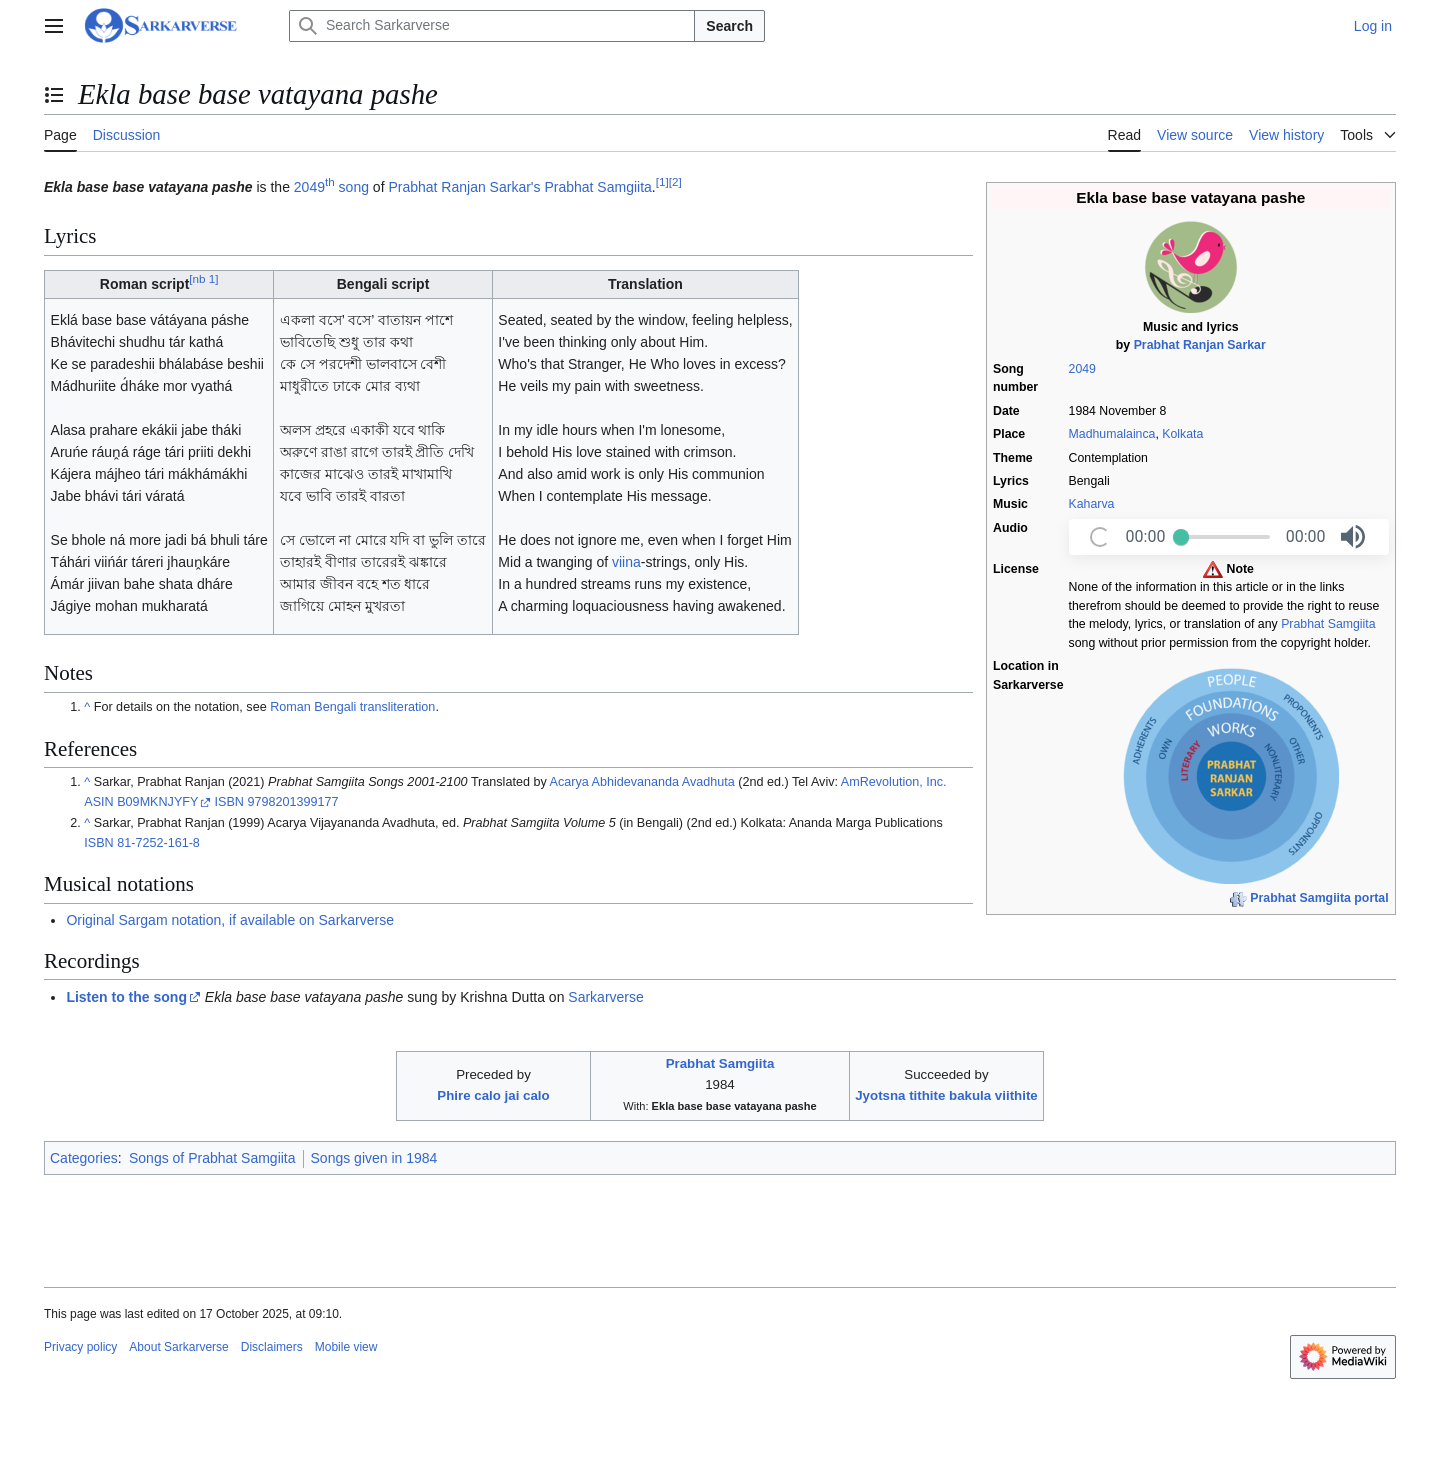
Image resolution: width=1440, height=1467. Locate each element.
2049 (1082, 369)
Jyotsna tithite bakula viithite (946, 1095)
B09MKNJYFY (157, 802)
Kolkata (1182, 434)
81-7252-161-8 (158, 843)
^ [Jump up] (87, 707)
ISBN (229, 802)
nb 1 (203, 279)
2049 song (331, 187)
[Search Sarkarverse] (492, 26)
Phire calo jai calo (493, 1095)
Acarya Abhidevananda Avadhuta (642, 782)
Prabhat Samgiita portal (1319, 898)
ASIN (98, 802)
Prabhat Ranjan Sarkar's (464, 187)
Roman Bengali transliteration (352, 707)
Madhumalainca (1112, 434)
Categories (84, 1158)
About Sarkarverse (178, 1347)
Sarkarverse (605, 997)
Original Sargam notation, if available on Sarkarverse (230, 920)
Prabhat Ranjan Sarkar (1200, 345)
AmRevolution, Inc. (894, 782)
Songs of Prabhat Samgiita (212, 1158)
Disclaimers (272, 1347)
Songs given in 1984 (374, 1158)
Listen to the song (126, 997)
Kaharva (1092, 504)
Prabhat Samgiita (1328, 624)
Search (729, 26)
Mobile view (346, 1347)
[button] (1353, 537)
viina (626, 562)
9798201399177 (292, 802)
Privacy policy (80, 1347)
